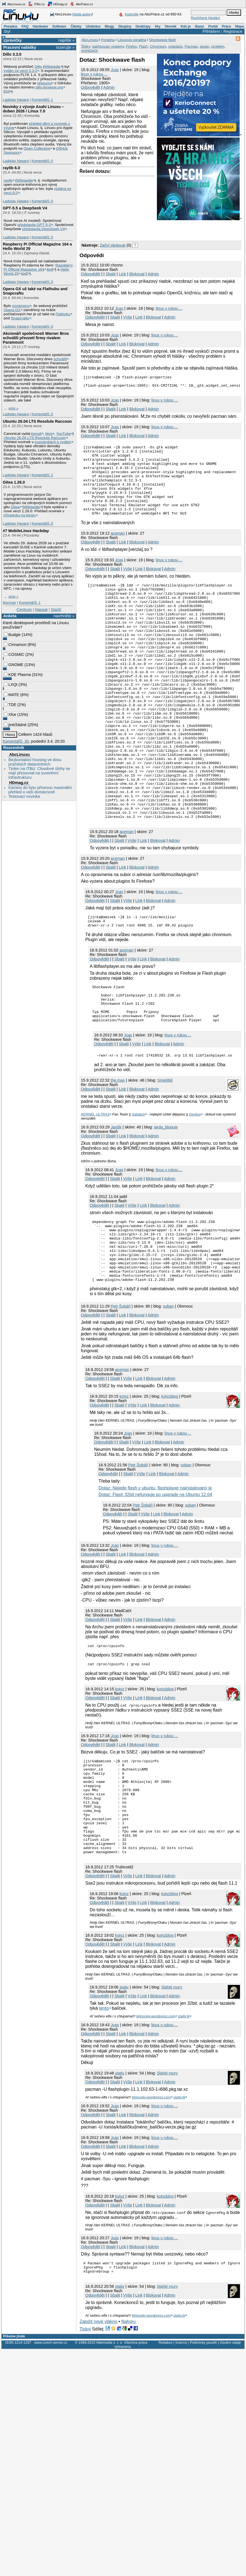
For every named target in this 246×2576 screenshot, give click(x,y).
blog (48, 434)
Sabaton (138, 1189)
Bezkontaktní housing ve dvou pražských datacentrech (34, 762)
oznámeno (21, 306)
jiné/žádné (15, 725)
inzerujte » (65, 47)
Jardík (116, 1201)
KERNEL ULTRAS (95, 1189)
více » (13, 408)
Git (7, 91)
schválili (60, 359)
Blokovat (137, 274)
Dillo (38, 66)
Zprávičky (12, 40)
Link (122, 274)
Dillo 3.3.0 (12, 54)
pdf (51, 269)
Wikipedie (52, 66)
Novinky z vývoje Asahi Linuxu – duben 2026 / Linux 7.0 (33, 108)
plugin (204, 46)
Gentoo (194, 1189)
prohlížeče (89, 50)
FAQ (25, 26)
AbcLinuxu (19, 754)
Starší (56, 609)
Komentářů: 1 (42, 100)
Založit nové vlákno (98, 2431)
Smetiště (165, 1154)
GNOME (13, 664)
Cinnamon (15, 644)
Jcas (115, 70)
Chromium (158, 46)
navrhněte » (64, 616)
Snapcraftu (20, 318)
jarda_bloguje (166, 1201)
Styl (7, 31)
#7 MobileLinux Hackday (26, 531)
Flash (143, 46)
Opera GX (12, 310)
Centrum (24, 609)
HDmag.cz (57, 3)
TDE (10, 704)
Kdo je (186, 26)
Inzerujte (132, 14)
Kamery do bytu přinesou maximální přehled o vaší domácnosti (40, 789)
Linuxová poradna (131, 40)
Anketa (10, 616)
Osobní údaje (230, 2452)
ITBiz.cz (36, 3)
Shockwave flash (162, 40)
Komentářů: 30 (16, 741)
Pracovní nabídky (19, 47)
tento (104, 2115)
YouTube (63, 434)
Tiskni (85, 2439)
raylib (8, 180)
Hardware (40, 26)
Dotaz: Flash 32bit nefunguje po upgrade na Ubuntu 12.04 (155, 1581)
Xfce (10, 714)
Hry (157, 26)
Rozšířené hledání (205, 18)
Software (59, 26)
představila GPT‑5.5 (34, 225)
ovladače (175, 46)
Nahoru (128, 2431)
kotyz (124, 1483)
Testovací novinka (24, 796)
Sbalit (111, 274)
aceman (118, 550)
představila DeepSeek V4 (43, 229)
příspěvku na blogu (20, 515)
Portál (213, 26)
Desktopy (143, 26)
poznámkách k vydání (53, 442)
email (37, 434)
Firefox (131, 46)
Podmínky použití (203, 2452)
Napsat (41, 609)
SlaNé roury (171, 2094)
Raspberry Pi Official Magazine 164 (38, 267)
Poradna (10, 26)
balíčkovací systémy (108, 46)
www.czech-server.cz (50, 2452)
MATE (11, 694)
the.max (118, 1154)
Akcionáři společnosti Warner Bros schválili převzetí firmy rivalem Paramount (36, 337)
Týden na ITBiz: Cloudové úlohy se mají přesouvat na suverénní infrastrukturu (39, 773)
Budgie (12, 634)
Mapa (239, 26)
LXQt (10, 684)
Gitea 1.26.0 (14, 482)
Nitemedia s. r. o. (109, 2452)
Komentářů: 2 (42, 475)
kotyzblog (169, 1483)
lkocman (9, 602)
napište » (66, 40)
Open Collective (36, 148)
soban (168, 1393)
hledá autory (82, 14)
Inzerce (181, 2452)
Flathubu (63, 314)
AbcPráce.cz (81, 3)
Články (75, 26)
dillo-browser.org (49, 87)
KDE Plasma (17, 674)
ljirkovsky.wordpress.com (155, 2124)
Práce (226, 26)
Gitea (15, 507)
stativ (124, 2094)
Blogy (109, 26)
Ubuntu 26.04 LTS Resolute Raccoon (37, 421)
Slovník (171, 26)
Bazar (199, 26)
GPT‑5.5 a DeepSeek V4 (25, 208)
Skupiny (124, 26)
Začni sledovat (112, 245)
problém (217, 46)
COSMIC (14, 654)
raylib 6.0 (11, 168)
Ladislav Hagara (16, 100)
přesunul (44, 83)
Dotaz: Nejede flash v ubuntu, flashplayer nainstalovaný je (155, 1574)
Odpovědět (90, 87)
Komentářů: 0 (42, 161)
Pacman (191, 46)
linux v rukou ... (94, 74)
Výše (127, 317)
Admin (109, 87)
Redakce (166, 2452)
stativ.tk (183, 2124)
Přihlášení (211, 31)
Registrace (232, 31)
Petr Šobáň (120, 1393)
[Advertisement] (143, 229)
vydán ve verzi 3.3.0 (20, 71)
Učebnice (92, 26)
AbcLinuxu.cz (13, 3)
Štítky (85, 46)
